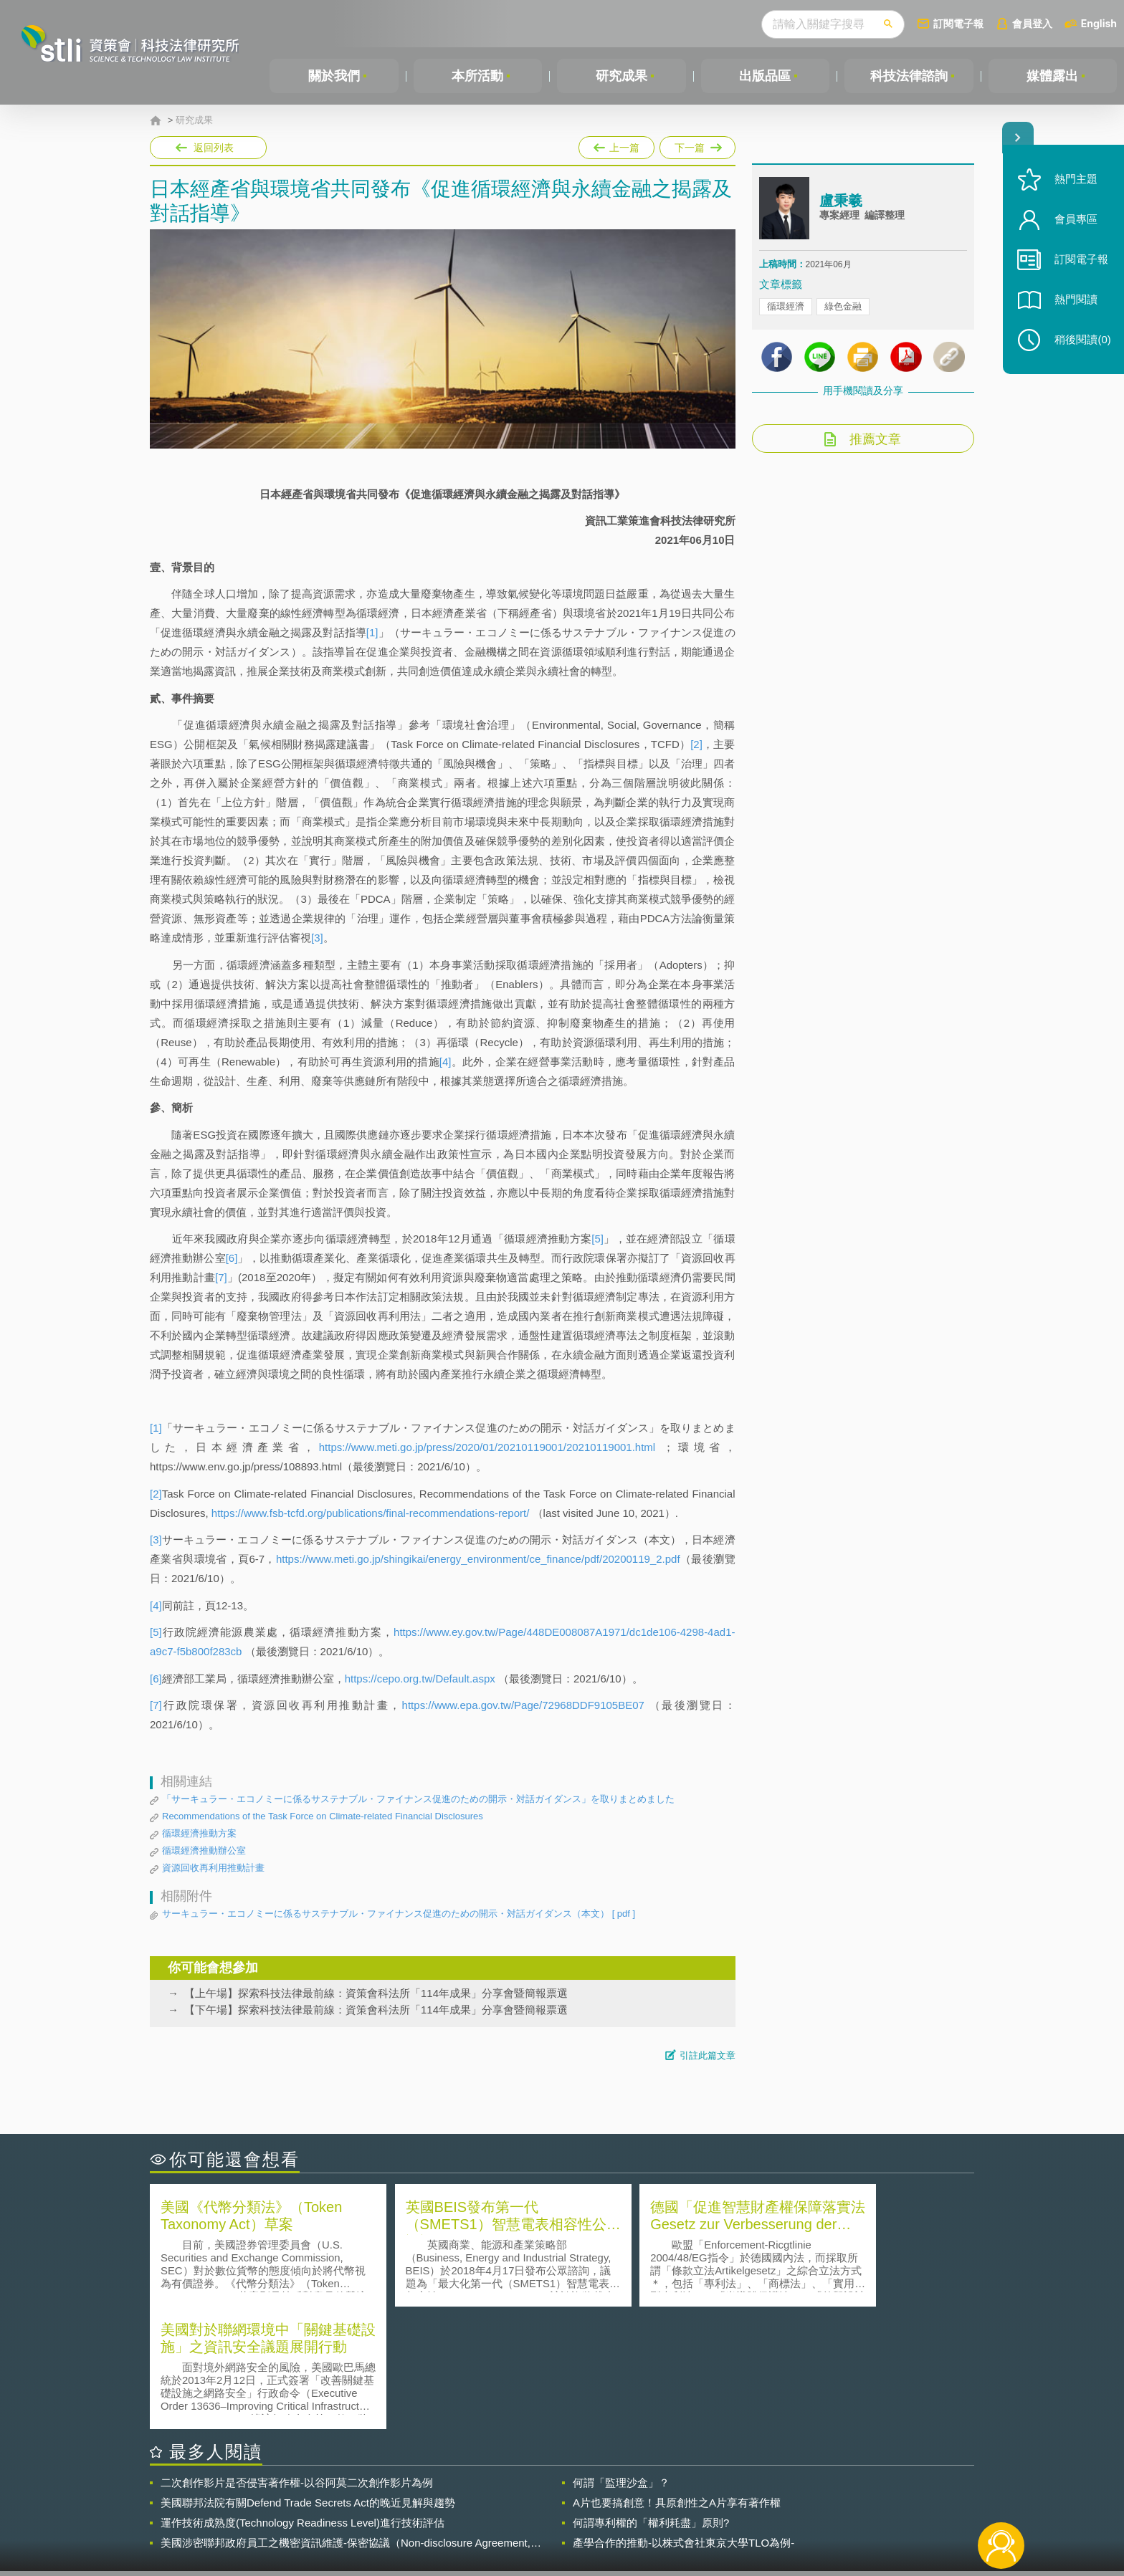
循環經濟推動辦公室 (204, 1850)
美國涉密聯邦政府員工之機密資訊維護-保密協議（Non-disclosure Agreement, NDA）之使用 (345, 2419)
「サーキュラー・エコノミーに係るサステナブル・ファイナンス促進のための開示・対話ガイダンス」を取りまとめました (418, 1799)
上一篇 (616, 144)
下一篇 (697, 144)
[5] (597, 1238)
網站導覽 (654, 2517)
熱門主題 (1075, 181)
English (1099, 23)
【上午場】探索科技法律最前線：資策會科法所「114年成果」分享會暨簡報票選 (376, 1993)
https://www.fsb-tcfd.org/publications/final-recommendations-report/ (370, 1513)
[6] (232, 1258)
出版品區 (765, 76)
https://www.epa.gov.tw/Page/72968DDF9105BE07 (523, 1705)
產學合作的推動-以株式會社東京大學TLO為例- (683, 2419)
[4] (445, 1061)
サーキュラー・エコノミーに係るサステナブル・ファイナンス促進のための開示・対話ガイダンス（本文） (398, 1913)
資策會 (767, 2497)
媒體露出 (1052, 76)
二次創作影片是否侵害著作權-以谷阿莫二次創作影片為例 (297, 2359)
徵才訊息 (654, 2497)
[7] (221, 1277)
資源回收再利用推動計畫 (213, 1867)
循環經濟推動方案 (199, 1833)
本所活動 (477, 76)
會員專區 (1075, 221)
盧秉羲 (840, 203)
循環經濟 (785, 307)
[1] (372, 632)
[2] (696, 744)
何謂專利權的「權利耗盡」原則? (651, 2399)
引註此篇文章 (707, 2055)
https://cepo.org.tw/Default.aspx (420, 1678)
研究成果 (621, 76)
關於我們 (334, 76)
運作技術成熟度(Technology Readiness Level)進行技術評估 (302, 2399)
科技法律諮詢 (909, 76)
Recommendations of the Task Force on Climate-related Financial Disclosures (322, 1816)
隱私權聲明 (571, 2497)
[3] (317, 938)
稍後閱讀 (1082, 341)
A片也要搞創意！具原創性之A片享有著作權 (677, 2379)
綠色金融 (843, 307)
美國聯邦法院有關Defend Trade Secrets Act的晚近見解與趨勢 (308, 2379)
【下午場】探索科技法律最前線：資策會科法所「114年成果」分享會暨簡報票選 (376, 2009)
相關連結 (850, 2497)
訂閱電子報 (958, 23)
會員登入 (1032, 23)
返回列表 (214, 147)
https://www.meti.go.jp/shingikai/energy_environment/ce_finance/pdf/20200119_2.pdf (478, 1559)
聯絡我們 (566, 2517)
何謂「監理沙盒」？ (621, 2359)
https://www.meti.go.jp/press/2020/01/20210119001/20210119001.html (487, 1447)
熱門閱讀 (1075, 301)
